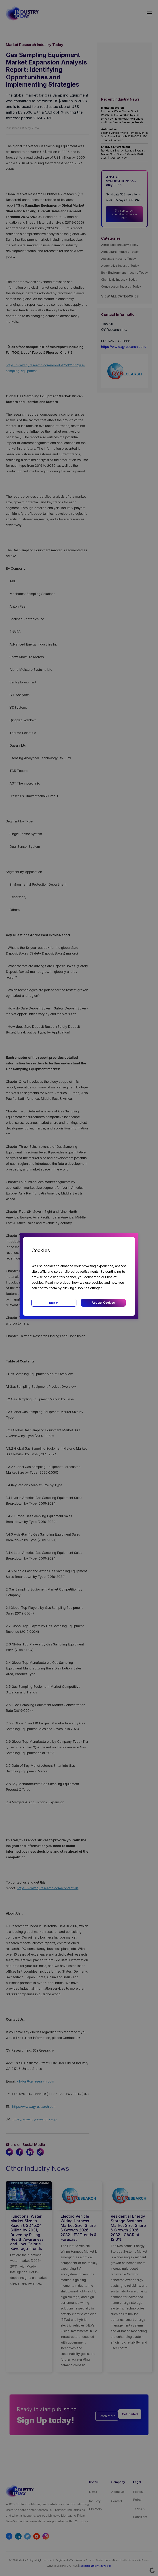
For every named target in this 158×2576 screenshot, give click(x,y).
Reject (54, 1303)
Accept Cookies (103, 1302)
